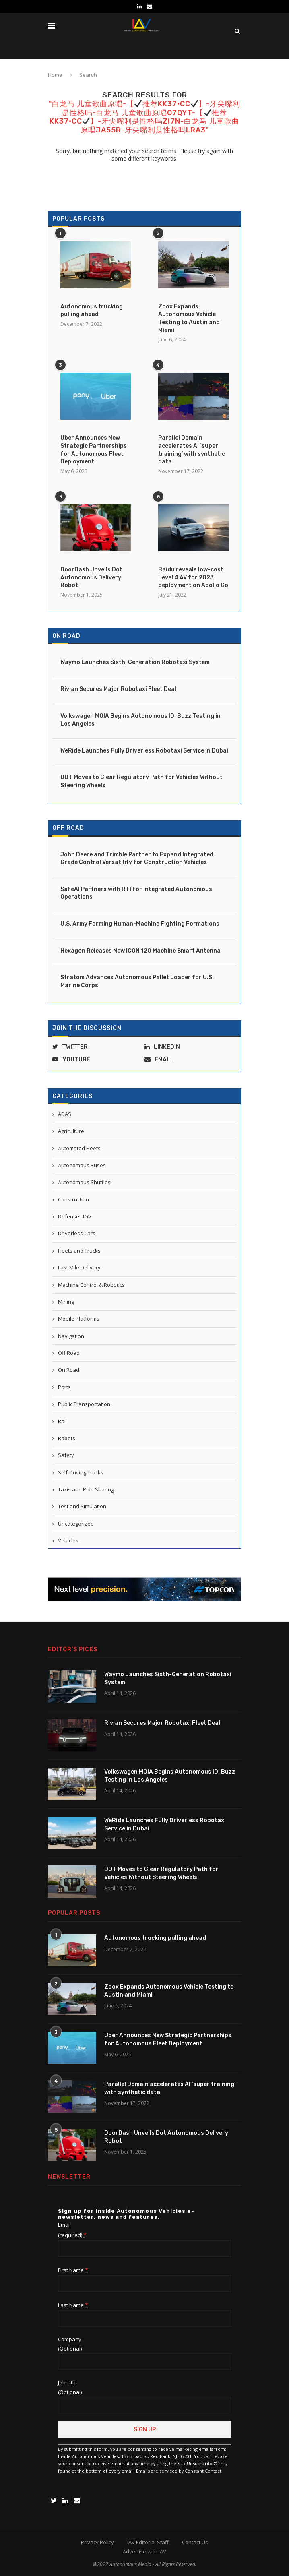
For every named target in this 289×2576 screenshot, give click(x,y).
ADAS (64, 1114)
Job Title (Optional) (70, 2387)
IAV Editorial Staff (148, 2542)
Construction (73, 1199)
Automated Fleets (79, 1148)
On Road (66, 636)
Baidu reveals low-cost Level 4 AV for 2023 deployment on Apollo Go (193, 577)
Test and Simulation (82, 1506)
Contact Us (195, 2542)
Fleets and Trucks (79, 1250)
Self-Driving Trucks (80, 1472)
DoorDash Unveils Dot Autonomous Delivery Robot (91, 577)
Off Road (68, 828)
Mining (66, 1301)
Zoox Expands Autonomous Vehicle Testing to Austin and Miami (189, 318)
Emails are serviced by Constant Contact (178, 2471)
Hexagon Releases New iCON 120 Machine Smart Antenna (140, 950)
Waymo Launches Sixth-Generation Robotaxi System (135, 662)
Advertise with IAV (144, 2551)
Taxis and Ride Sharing (86, 1489)
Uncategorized (76, 1523)
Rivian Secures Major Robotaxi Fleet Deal (118, 689)
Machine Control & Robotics (91, 1284)
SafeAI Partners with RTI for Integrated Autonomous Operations (136, 893)
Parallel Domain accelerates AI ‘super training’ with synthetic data (191, 449)
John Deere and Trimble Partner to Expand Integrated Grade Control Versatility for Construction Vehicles (136, 858)
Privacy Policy (97, 2542)
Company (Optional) (70, 2344)
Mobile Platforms (78, 1318)
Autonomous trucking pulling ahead (91, 310)
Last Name (73, 2305)
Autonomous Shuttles (84, 1182)
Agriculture (71, 1131)
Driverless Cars (76, 1233)
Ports (64, 1387)
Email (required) (72, 2229)
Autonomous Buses (82, 1165)
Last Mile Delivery (79, 1267)
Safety (66, 1455)
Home (55, 75)
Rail (62, 1421)
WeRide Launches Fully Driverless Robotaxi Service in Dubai (144, 750)
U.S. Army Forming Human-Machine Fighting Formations (139, 923)
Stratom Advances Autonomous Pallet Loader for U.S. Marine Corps (137, 981)
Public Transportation (84, 1404)
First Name (73, 2270)
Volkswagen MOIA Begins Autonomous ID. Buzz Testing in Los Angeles (140, 720)
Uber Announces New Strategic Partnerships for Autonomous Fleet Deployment (93, 449)
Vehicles (68, 1540)
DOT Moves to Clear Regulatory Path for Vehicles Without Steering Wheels (141, 781)
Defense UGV (74, 1216)
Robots (66, 1438)
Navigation (71, 1336)
